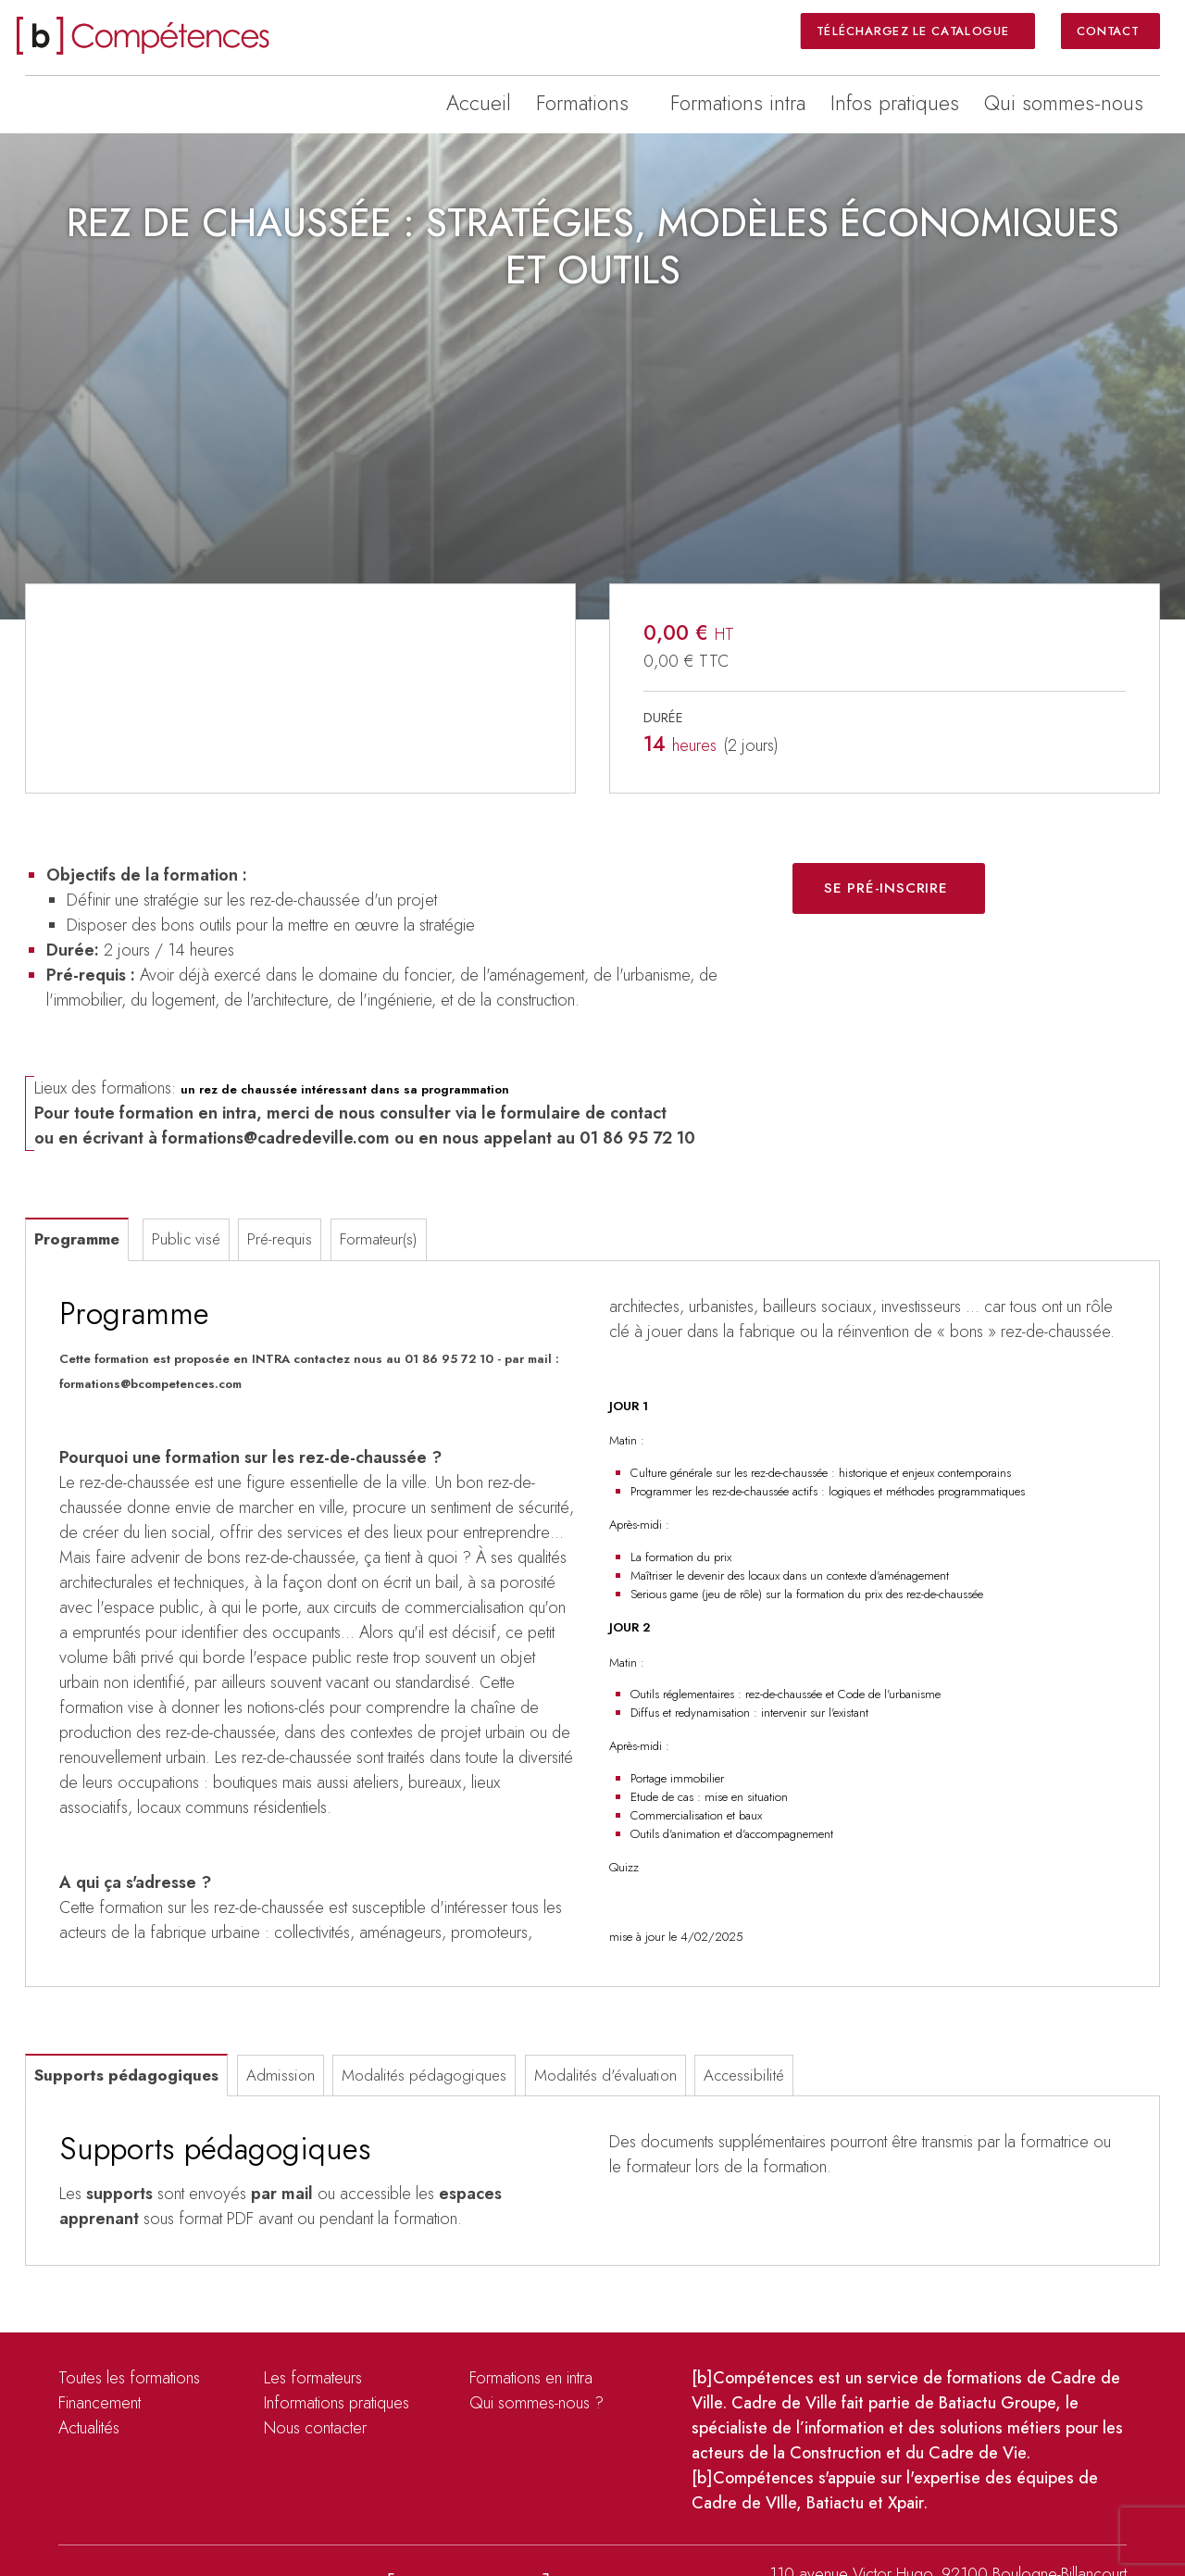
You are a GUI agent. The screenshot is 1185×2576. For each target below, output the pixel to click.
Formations (582, 103)
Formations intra (737, 103)
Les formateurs (313, 2378)
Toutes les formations (129, 2378)
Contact (1108, 30)
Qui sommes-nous (1063, 103)
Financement (99, 2403)
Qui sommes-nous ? (536, 2403)
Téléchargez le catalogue (914, 30)
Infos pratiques (894, 103)
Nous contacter (315, 2428)
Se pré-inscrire (885, 888)
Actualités (88, 2428)
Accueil (478, 103)
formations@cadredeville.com (276, 1138)
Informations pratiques (336, 2403)
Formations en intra (530, 2378)
